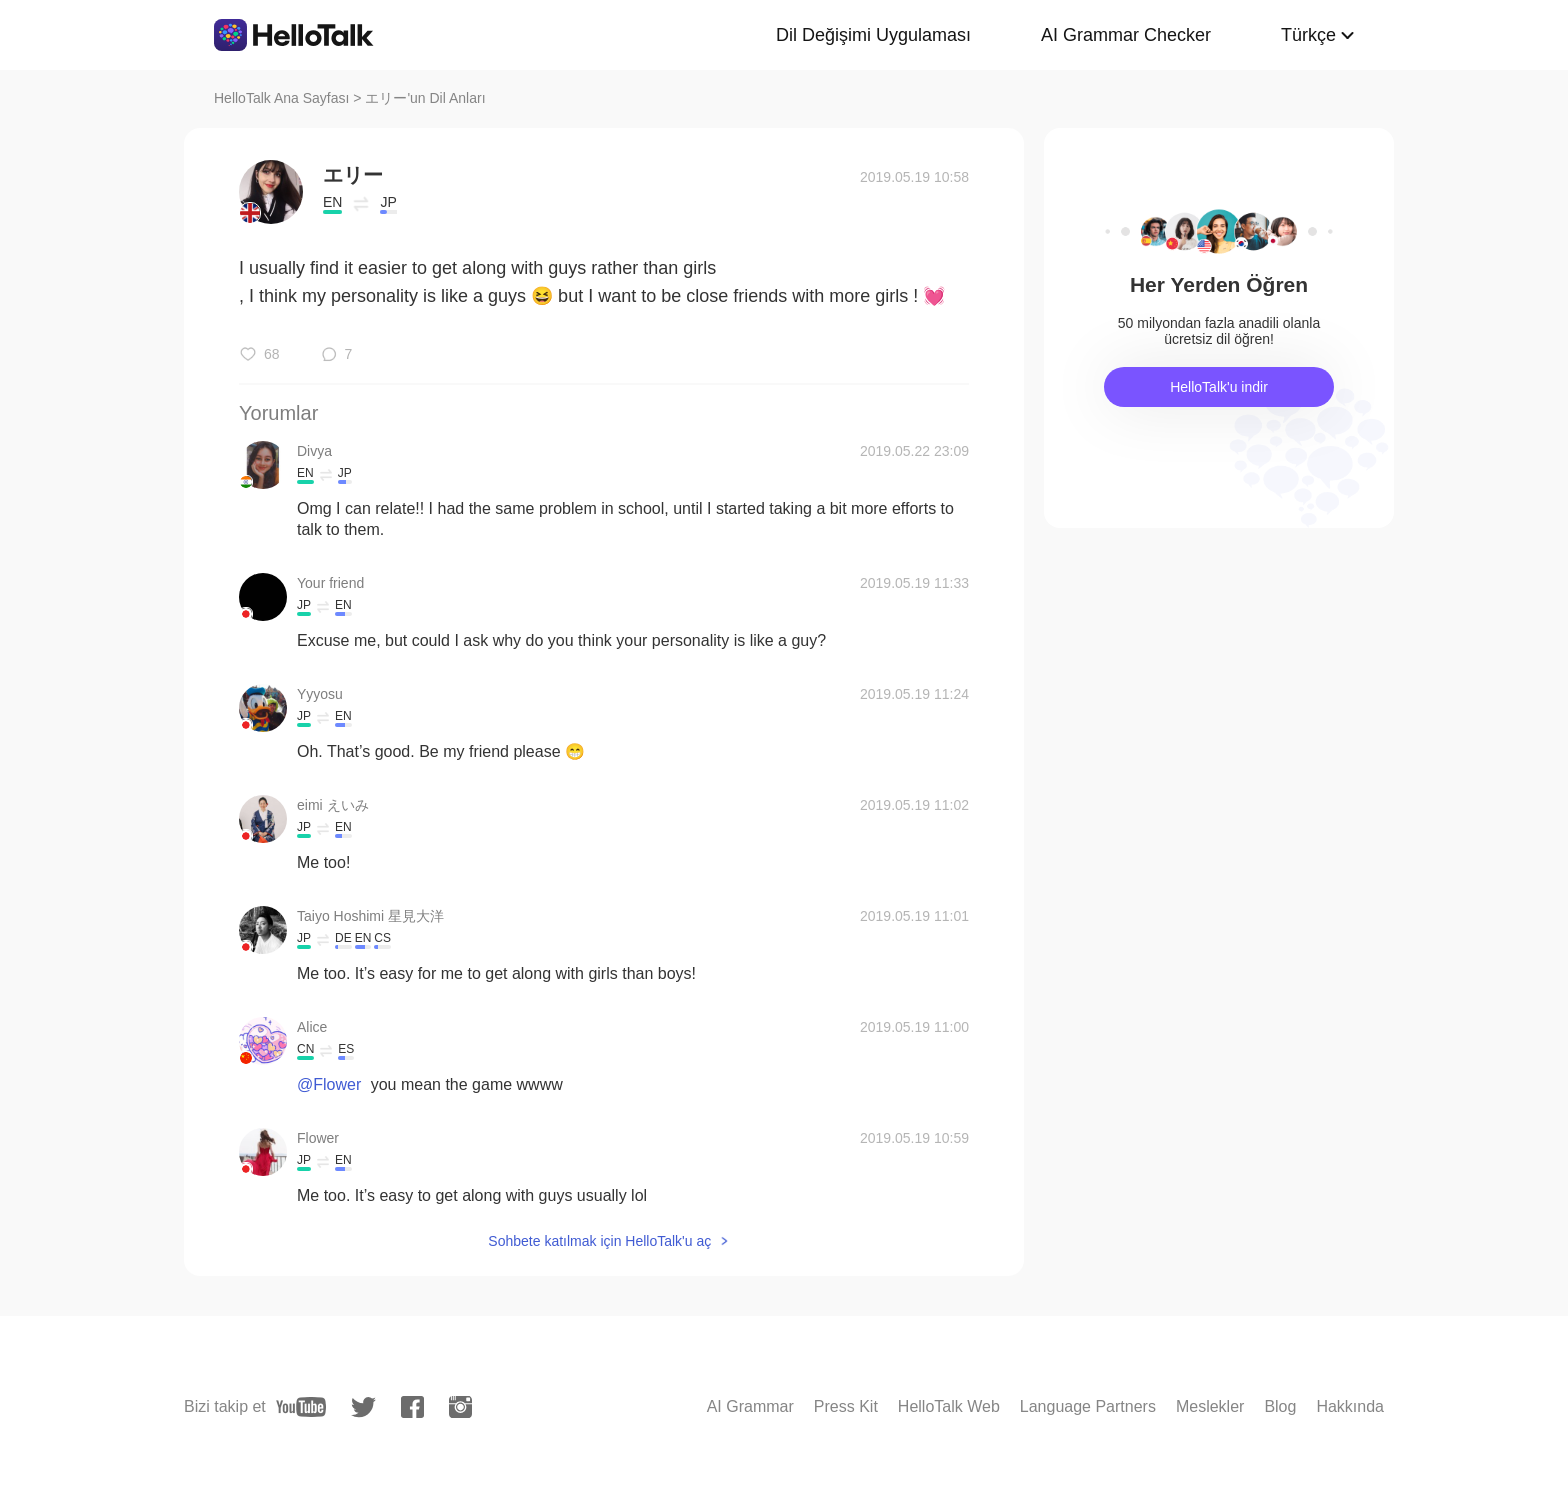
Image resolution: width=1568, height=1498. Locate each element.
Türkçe (1308, 35)
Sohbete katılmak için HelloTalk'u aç (599, 1241)
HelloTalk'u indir (1219, 387)
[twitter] (363, 1407)
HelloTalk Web (949, 1406)
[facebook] (412, 1407)
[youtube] (301, 1407)
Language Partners (1088, 1406)
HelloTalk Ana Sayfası (281, 98)
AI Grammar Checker (1126, 35)
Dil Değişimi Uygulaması (873, 35)
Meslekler (1210, 1406)
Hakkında (1350, 1406)
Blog (1280, 1406)
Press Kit (846, 1406)
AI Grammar (750, 1406)
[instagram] (460, 1407)
